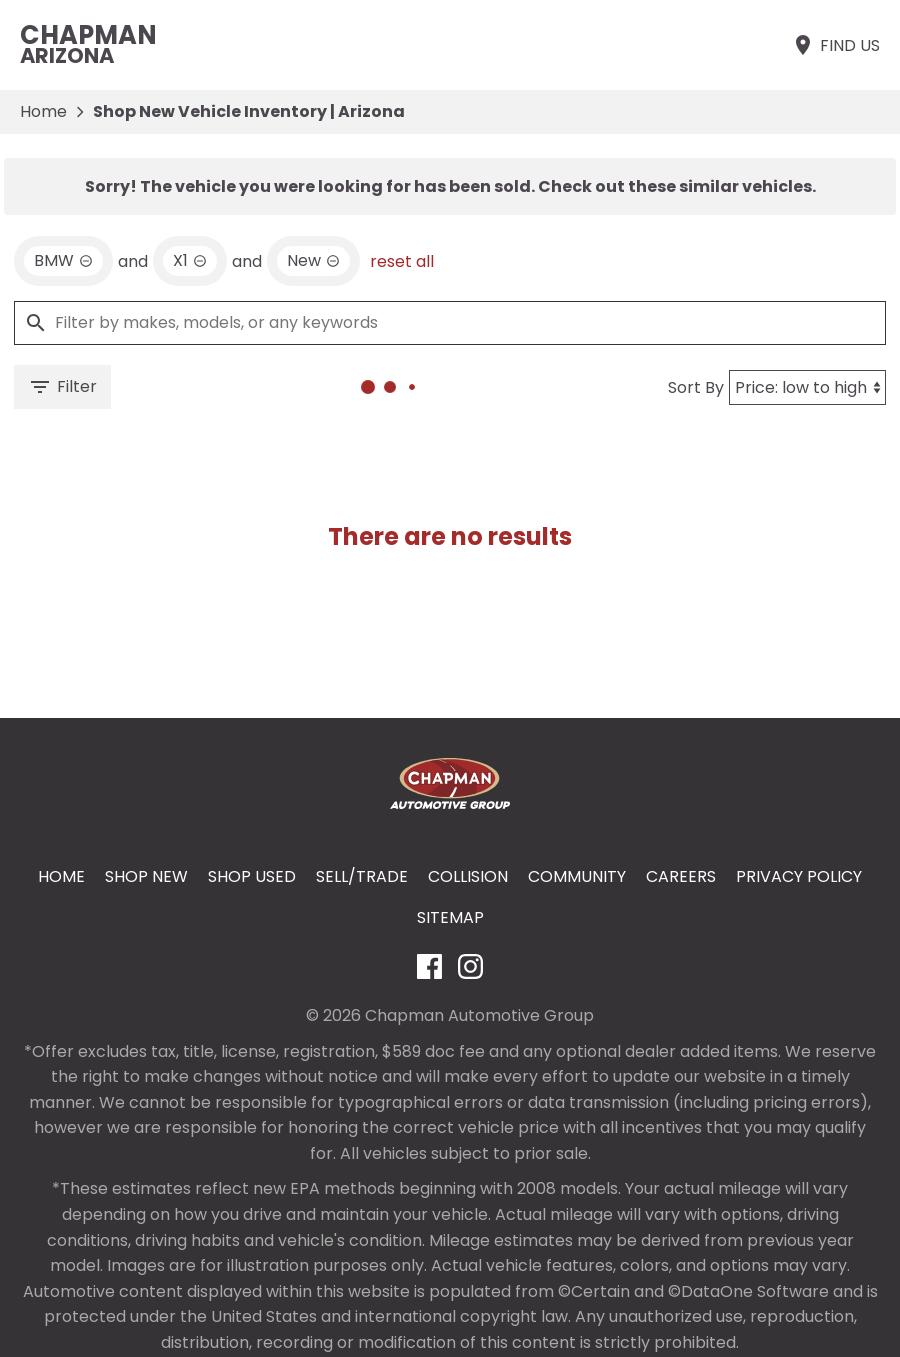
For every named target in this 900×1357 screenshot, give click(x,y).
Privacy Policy (799, 876)
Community (577, 876)
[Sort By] (807, 387)
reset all (402, 261)
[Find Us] (835, 45)
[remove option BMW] (63, 261)
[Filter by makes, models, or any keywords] (450, 323)
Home (43, 111)
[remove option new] (313, 261)
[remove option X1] (190, 261)
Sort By (696, 387)
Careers (681, 876)
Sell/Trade (362, 876)
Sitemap (450, 917)
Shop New (146, 876)
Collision (468, 876)
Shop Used (252, 876)
